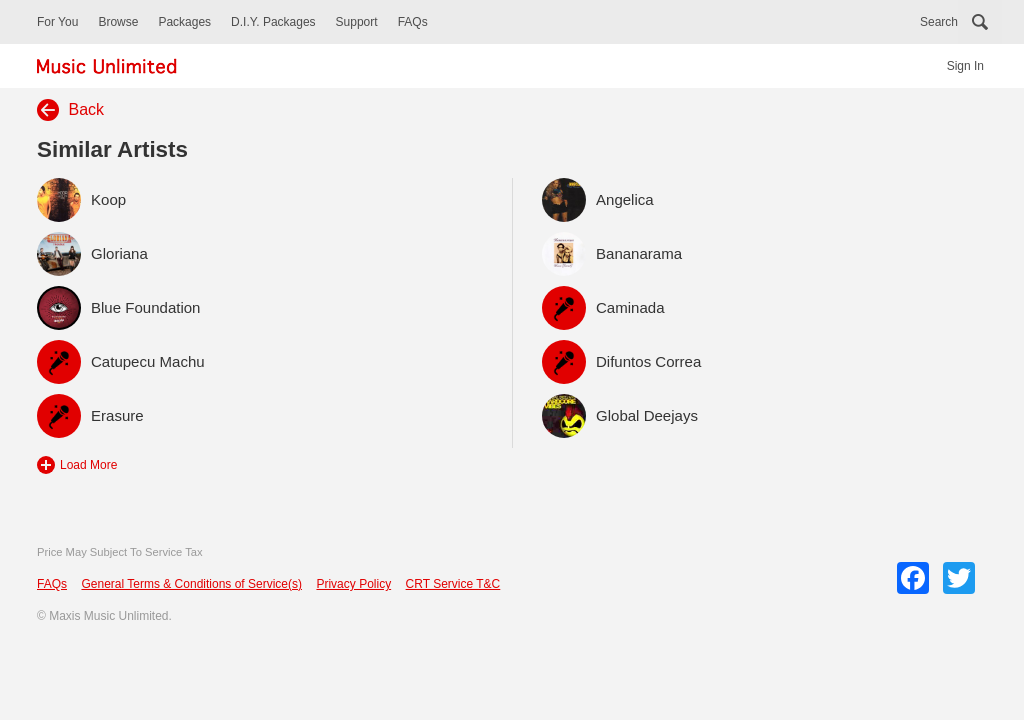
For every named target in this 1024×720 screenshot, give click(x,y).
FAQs (413, 22)
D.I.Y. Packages (273, 22)
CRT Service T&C (453, 584)
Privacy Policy (353, 584)
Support (357, 22)
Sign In (965, 66)
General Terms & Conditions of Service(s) (191, 584)
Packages (184, 22)
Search (939, 22)
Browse (118, 22)
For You (57, 22)
